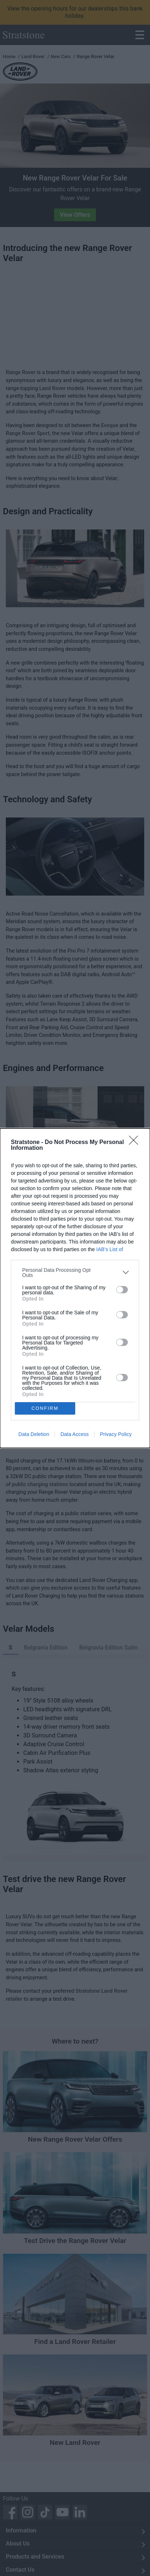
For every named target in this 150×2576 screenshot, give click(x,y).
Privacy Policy (115, 1434)
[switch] (122, 1289)
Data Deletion (34, 1434)
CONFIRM (44, 1408)
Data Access (74, 1434)
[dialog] (75, 1288)
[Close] (136, 1142)
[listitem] (75, 1272)
